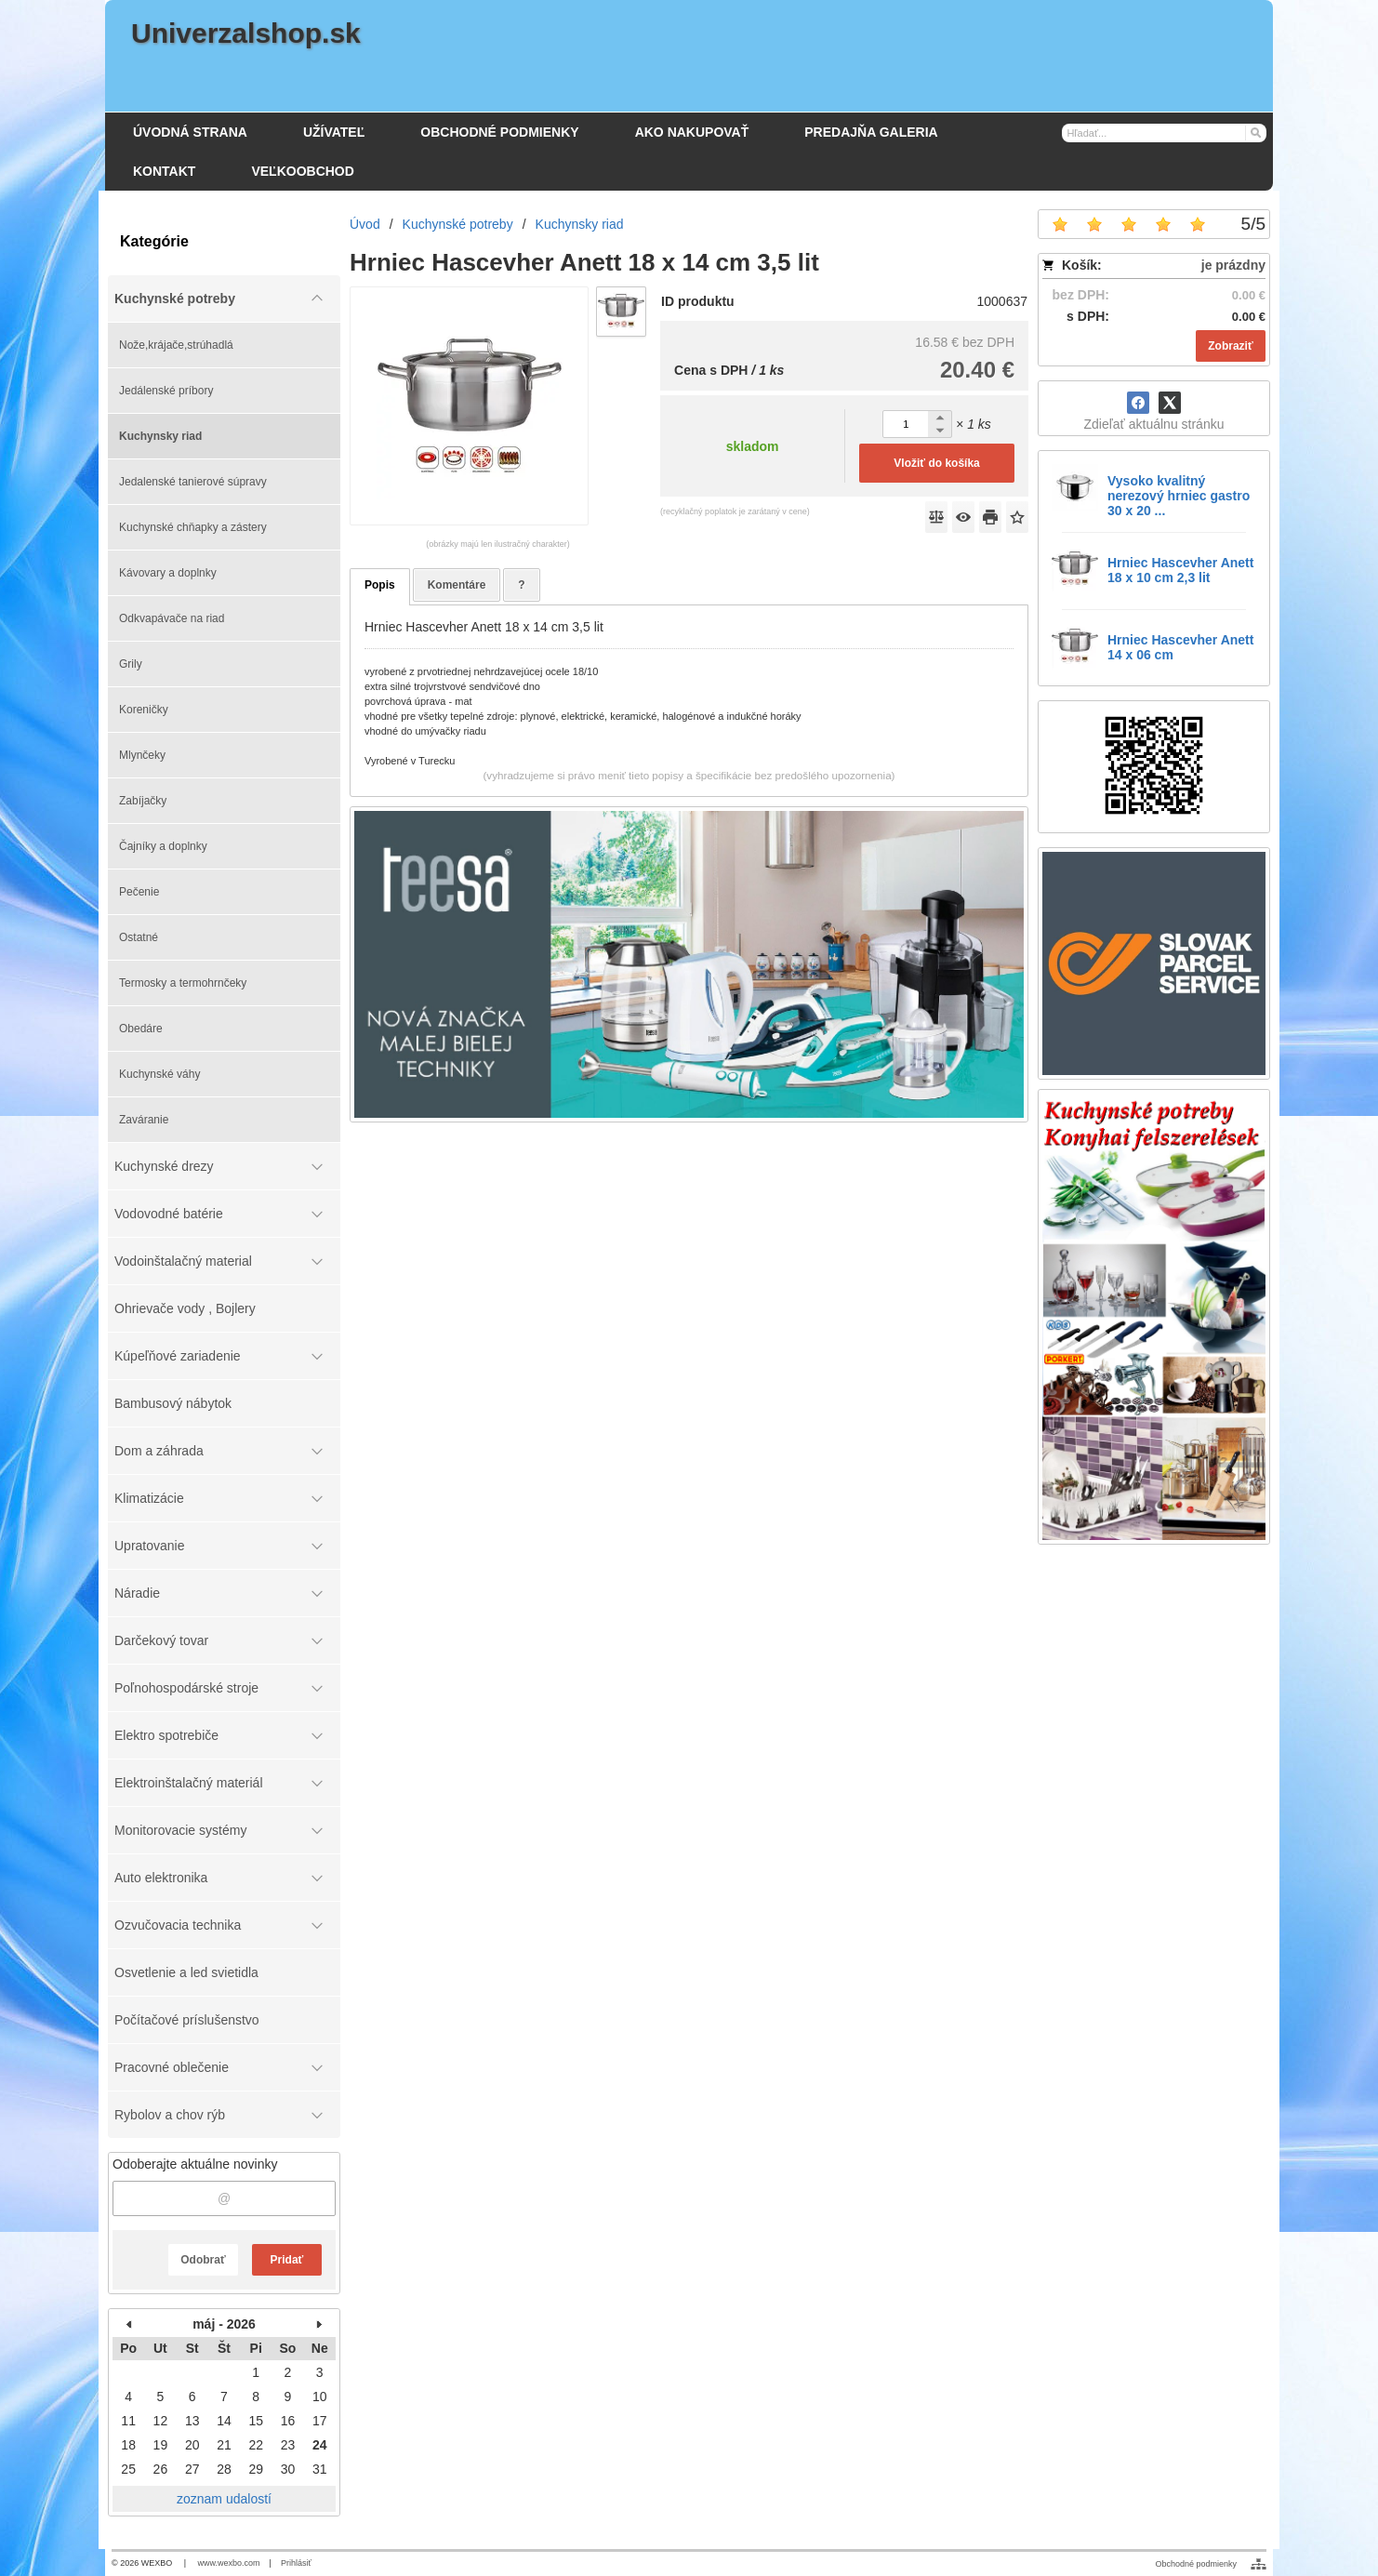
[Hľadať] (1254, 132)
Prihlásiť (296, 2563)
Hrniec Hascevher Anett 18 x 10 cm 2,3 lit (1180, 570)
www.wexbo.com (229, 2563)
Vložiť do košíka (936, 463)
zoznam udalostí (224, 2498)
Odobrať (202, 2259)
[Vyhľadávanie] (1164, 133)
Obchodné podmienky (1196, 2564)
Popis (379, 584)
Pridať (287, 2259)
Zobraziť (1230, 345)
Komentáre (457, 584)
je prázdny (1233, 265)
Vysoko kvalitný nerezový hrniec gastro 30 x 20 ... (1178, 495)
